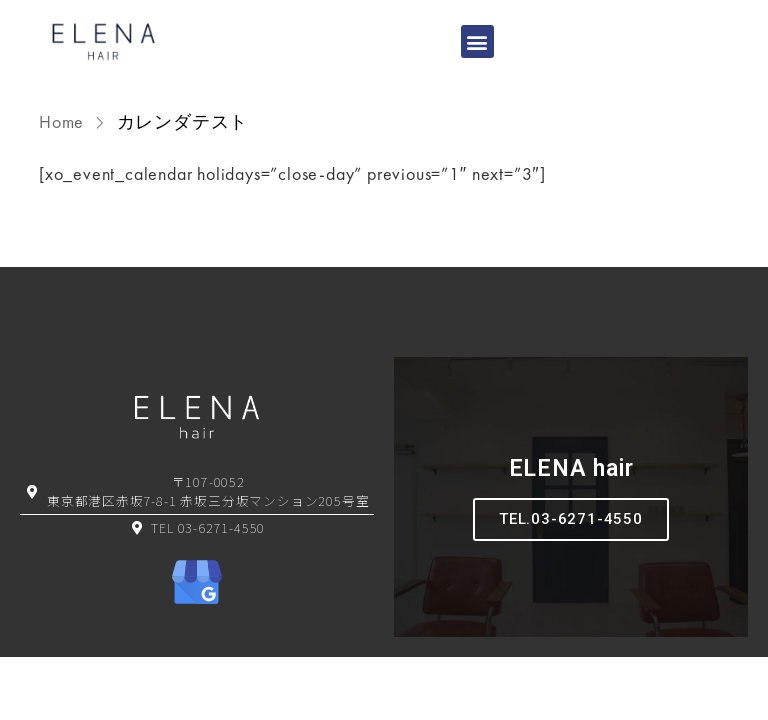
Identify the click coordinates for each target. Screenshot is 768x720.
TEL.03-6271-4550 (571, 519)
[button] (478, 41)
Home (64, 121)
